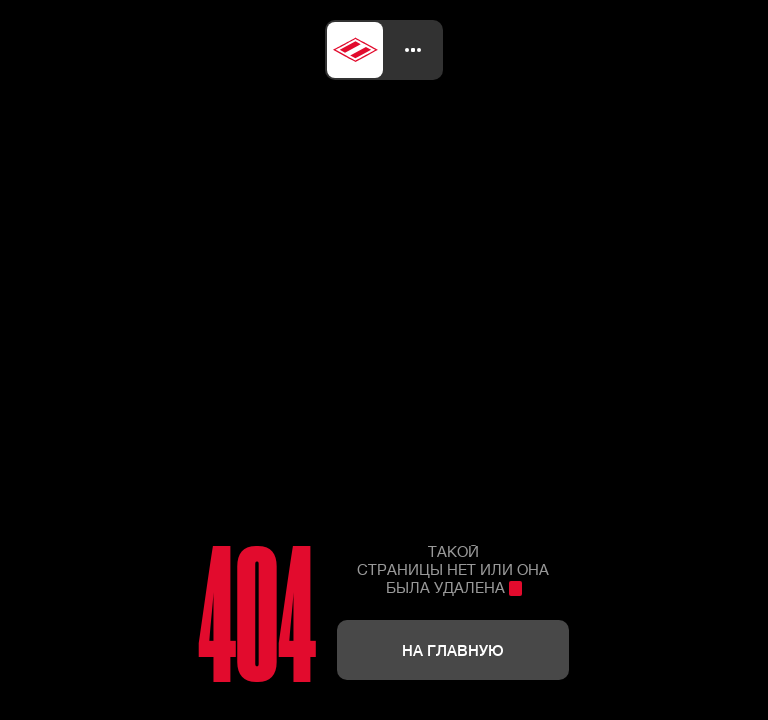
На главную (453, 650)
